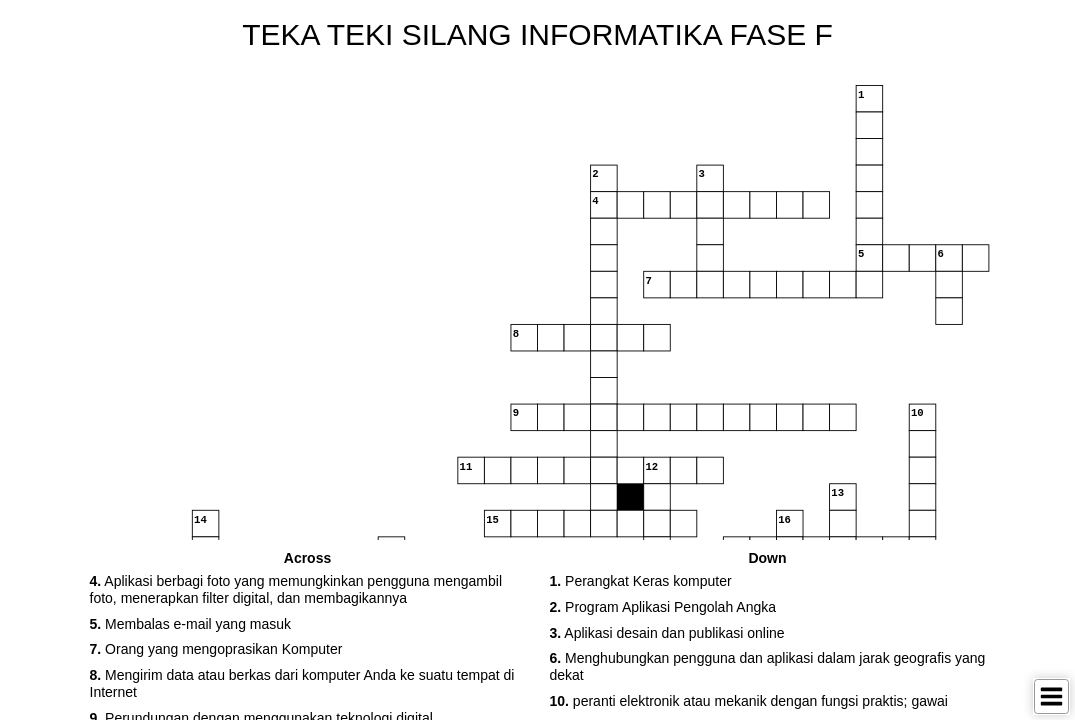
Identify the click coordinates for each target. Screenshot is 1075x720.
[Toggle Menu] (1051, 696)
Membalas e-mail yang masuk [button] (191, 624)
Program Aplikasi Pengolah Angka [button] (663, 607)
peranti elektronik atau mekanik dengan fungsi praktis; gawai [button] (749, 701)
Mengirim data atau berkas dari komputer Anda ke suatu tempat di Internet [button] (302, 683)
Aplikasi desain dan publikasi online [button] (667, 633)
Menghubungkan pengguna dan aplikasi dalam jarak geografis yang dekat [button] (768, 666)
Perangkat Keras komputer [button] (641, 581)
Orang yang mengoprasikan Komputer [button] (216, 649)
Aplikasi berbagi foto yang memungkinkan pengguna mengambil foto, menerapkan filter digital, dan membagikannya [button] (296, 589)
